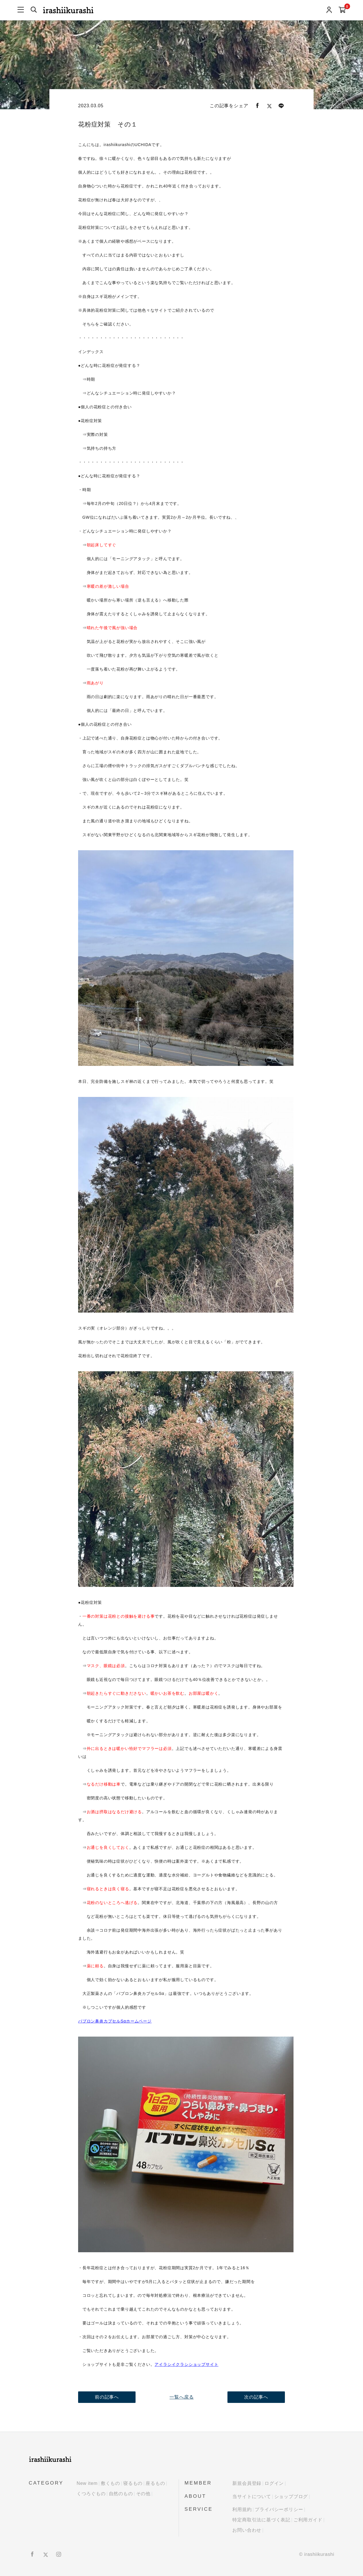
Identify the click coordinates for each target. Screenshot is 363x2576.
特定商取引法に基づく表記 (261, 2519)
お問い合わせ (246, 2530)
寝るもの (132, 2483)
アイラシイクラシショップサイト (186, 2364)
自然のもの (121, 2493)
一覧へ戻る (181, 2397)
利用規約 (242, 2509)
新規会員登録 (246, 2483)
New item (87, 2483)
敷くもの (110, 2483)
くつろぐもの (91, 2493)
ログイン (274, 2483)
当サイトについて (251, 2496)
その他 (143, 2493)
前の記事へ (107, 2397)
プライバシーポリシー (279, 2509)
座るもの (155, 2483)
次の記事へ (256, 2397)
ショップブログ (291, 2496)
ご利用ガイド (308, 2519)
